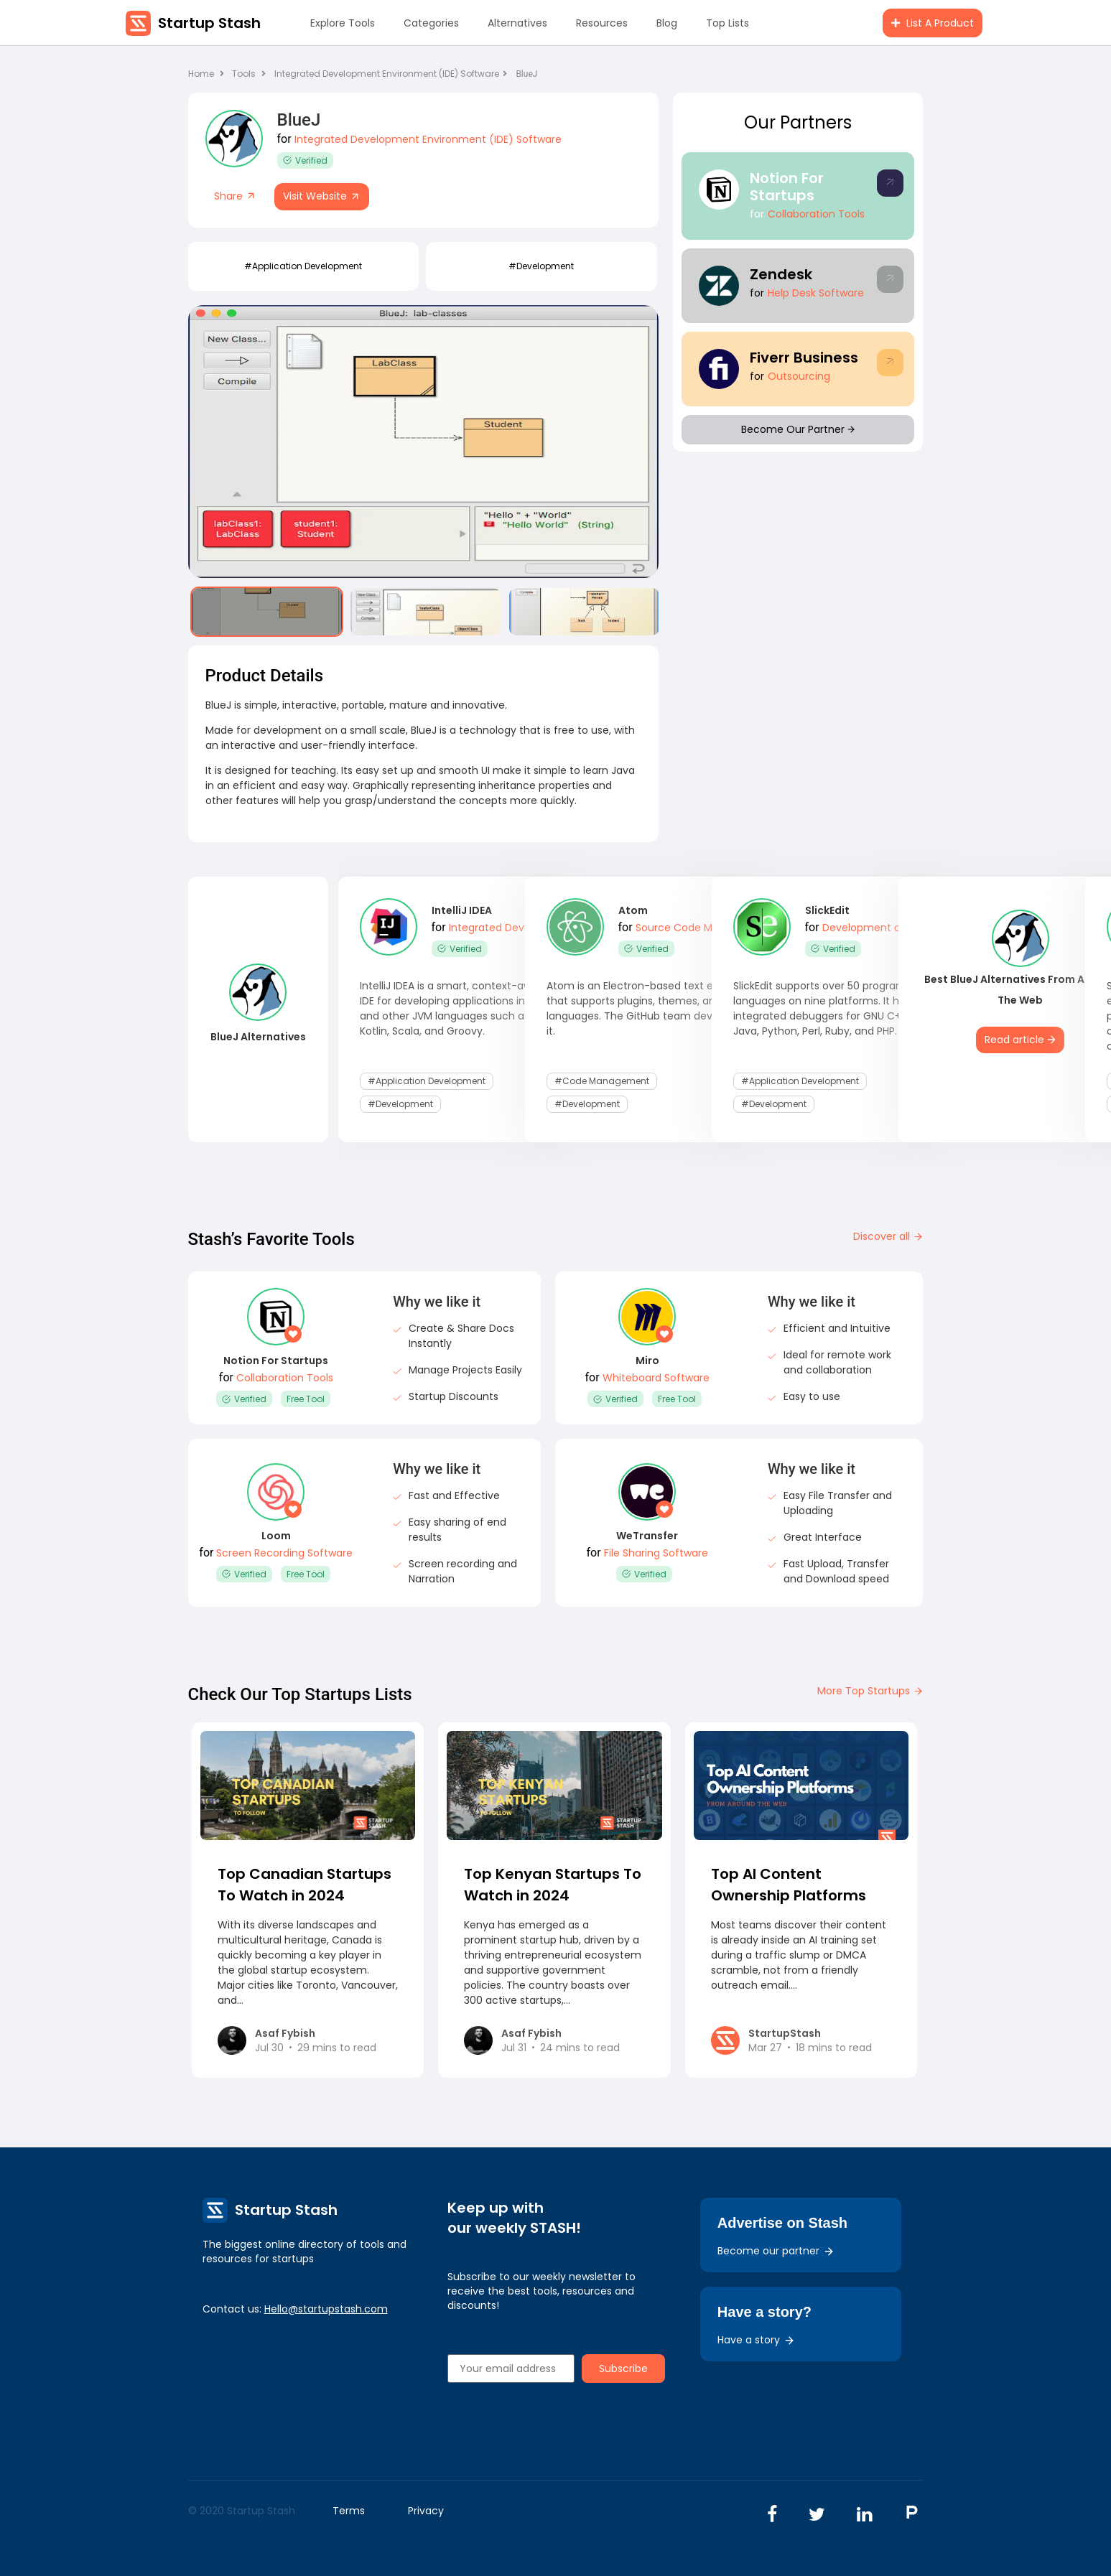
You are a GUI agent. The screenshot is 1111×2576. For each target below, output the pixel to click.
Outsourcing (799, 376)
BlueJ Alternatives (258, 1037)
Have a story (756, 2340)
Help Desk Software (816, 293)
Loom (276, 1536)
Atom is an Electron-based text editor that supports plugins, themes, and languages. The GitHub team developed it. (647, 1008)
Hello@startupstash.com (326, 2309)
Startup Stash (209, 23)
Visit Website (322, 196)
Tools (244, 73)
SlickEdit (827, 910)
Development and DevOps (889, 927)
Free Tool (306, 1399)
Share (235, 196)
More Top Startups (870, 1691)
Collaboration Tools (816, 214)
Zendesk (781, 274)
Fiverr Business (804, 357)
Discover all (888, 1236)
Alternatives (517, 23)
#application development (303, 266)
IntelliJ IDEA (462, 910)
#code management (601, 1081)
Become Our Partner (798, 429)
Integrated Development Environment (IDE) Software (390, 73)
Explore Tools (342, 23)
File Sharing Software (656, 1553)
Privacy (426, 2510)
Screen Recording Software (284, 1553)
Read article (1020, 1039)
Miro (647, 1360)
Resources (602, 23)
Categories (431, 23)
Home (206, 73)
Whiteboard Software (656, 1378)
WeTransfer (647, 1536)
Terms (349, 2510)
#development (541, 266)
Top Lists (727, 23)
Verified (305, 160)
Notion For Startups (787, 186)
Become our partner (776, 2251)
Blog (666, 23)
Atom (633, 910)
